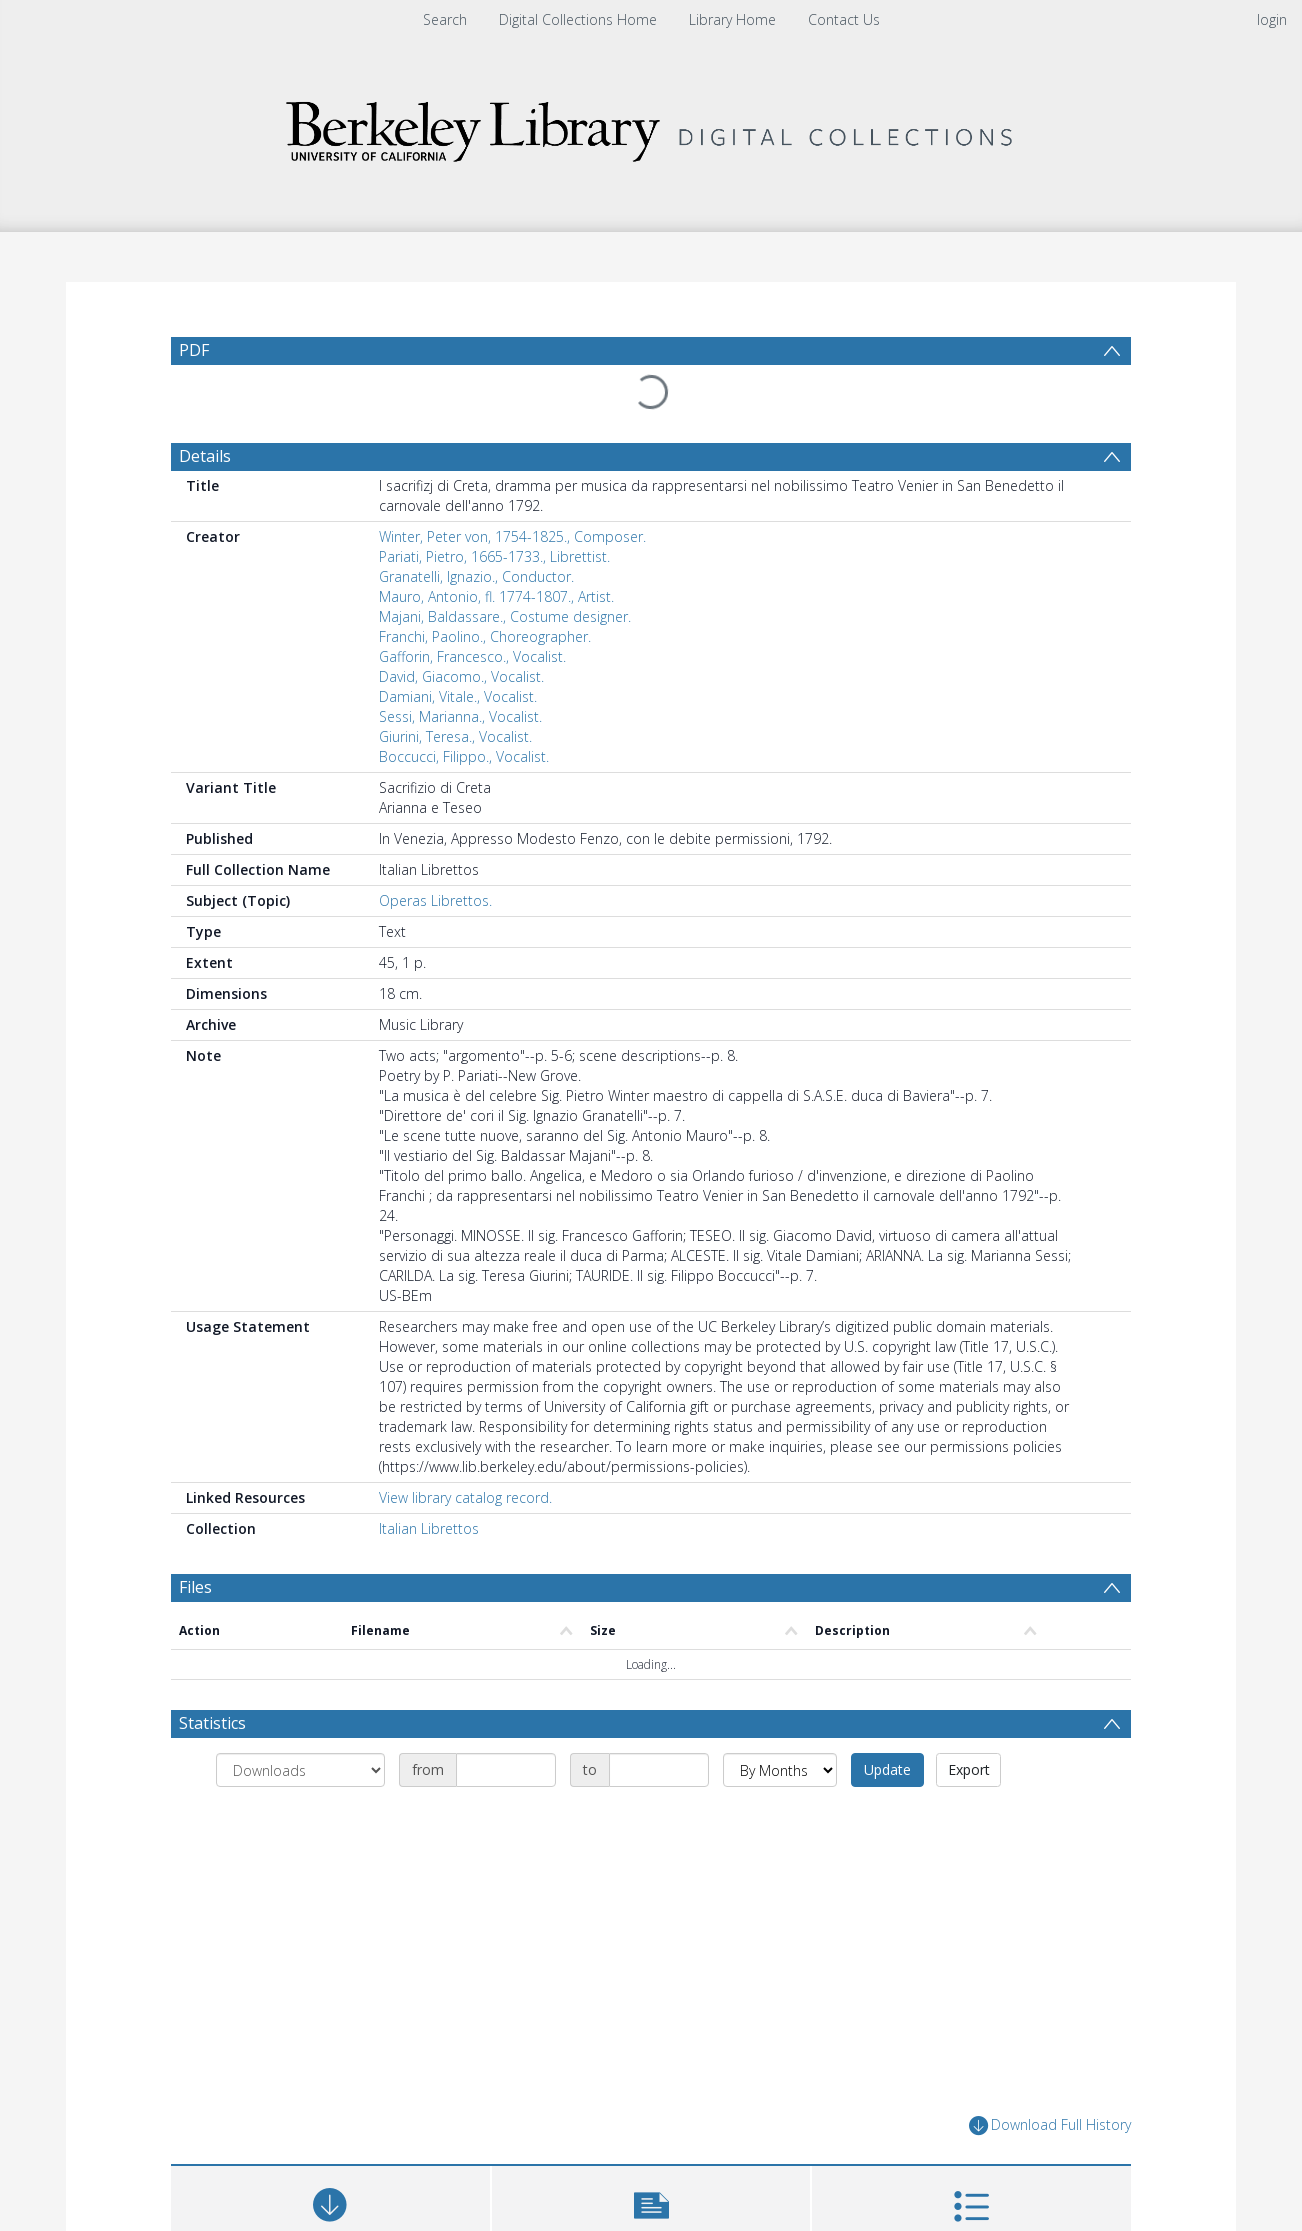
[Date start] (506, 1770)
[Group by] (300, 1770)
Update (887, 1769)
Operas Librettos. (435, 900)
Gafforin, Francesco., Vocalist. (472, 656)
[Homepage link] (651, 126)
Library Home (732, 19)
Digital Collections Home (578, 19)
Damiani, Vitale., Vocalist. (458, 696)
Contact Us (844, 19)
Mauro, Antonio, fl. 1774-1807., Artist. (496, 596)
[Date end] (659, 1770)
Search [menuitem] (445, 19)
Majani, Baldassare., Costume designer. (505, 616)
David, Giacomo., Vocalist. (461, 676)
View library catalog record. (465, 1497)
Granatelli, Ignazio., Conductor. (476, 576)
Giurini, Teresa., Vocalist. (455, 736)
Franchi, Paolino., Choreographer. (485, 636)
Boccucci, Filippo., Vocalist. (464, 756)
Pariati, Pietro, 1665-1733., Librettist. (494, 556)
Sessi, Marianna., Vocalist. (460, 716)
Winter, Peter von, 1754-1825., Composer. (512, 536)
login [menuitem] (1272, 19)
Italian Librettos (429, 1528)
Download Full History (1050, 2125)
